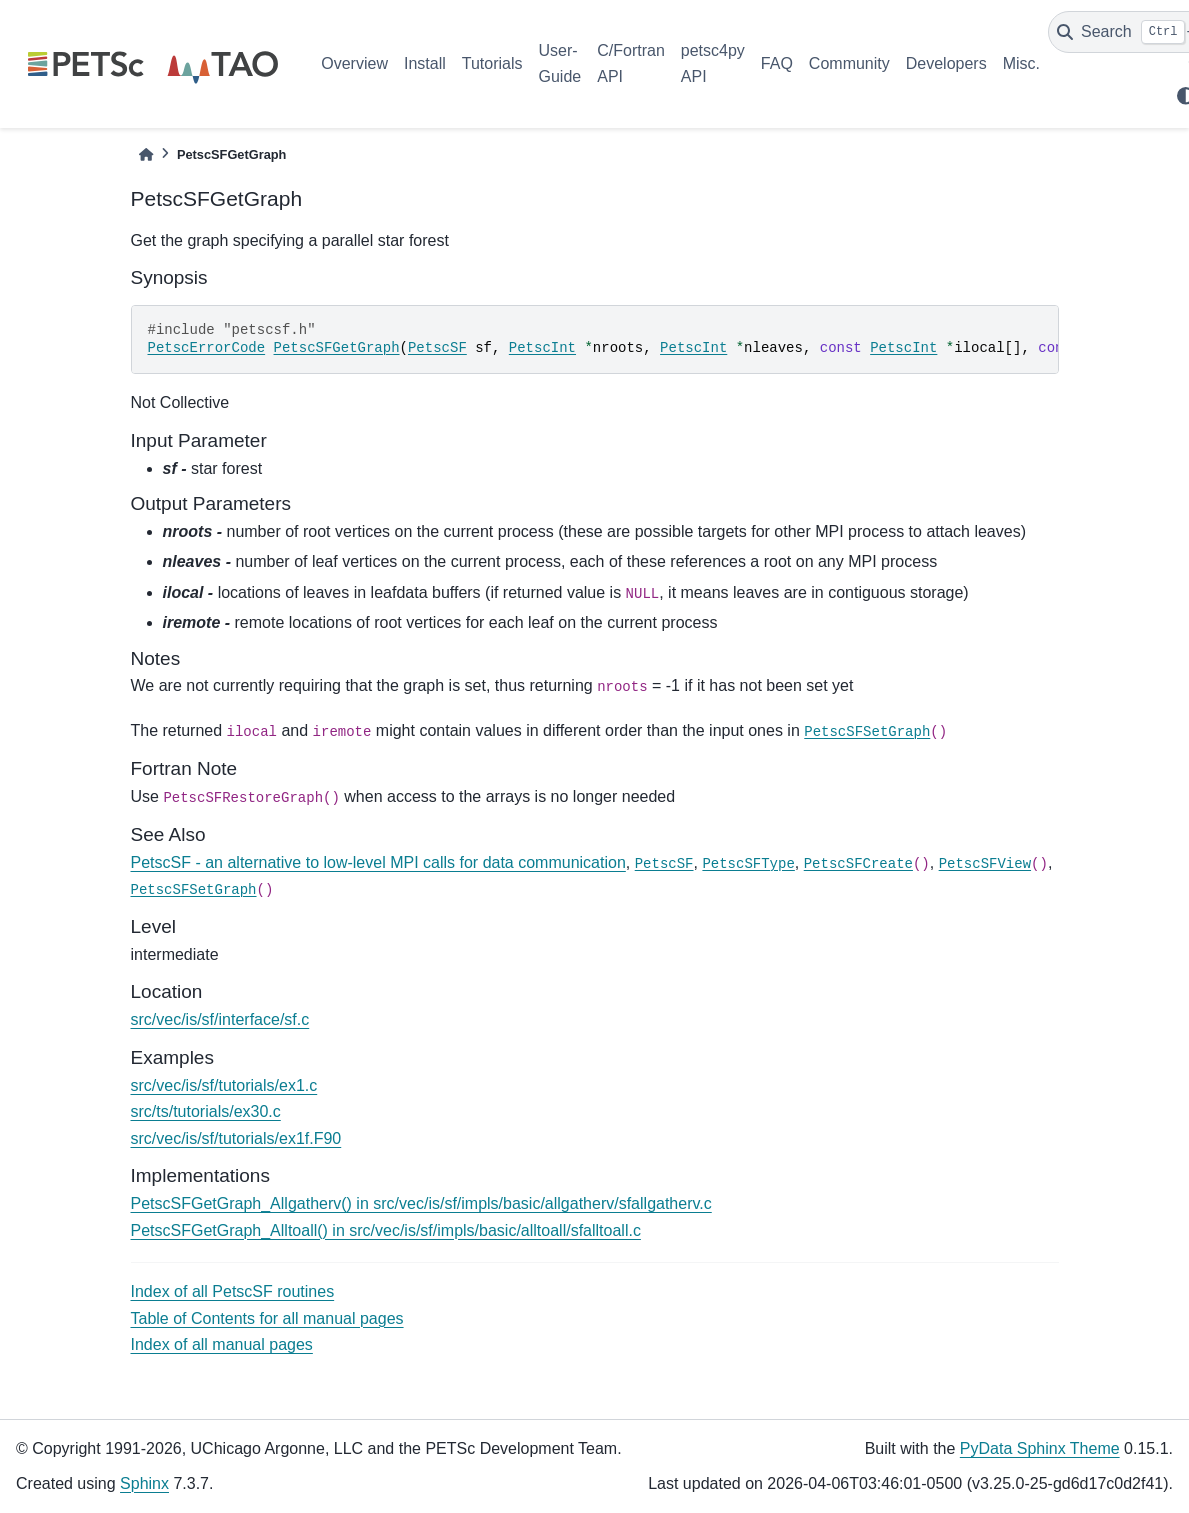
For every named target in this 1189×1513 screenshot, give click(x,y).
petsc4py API (713, 63)
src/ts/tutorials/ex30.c (206, 1111)
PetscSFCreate (858, 864)
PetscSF (437, 348)
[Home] (146, 154)
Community (849, 63)
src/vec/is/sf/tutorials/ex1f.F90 (236, 1138)
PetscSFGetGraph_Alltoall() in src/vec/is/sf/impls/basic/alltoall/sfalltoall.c (386, 1230)
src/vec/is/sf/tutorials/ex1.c (224, 1085)
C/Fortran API (631, 63)
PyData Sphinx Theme (1040, 1448)
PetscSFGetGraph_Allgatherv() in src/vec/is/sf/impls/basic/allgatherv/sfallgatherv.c (421, 1203)
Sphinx (144, 1483)
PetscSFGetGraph (337, 348)
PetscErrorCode (207, 348)
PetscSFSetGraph (867, 732)
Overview (354, 63)
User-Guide (560, 63)
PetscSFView (985, 864)
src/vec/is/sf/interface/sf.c (220, 1019)
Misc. (1021, 63)
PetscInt (542, 348)
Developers (946, 63)
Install (425, 63)
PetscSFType (748, 864)
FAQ (777, 63)
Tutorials (492, 63)
